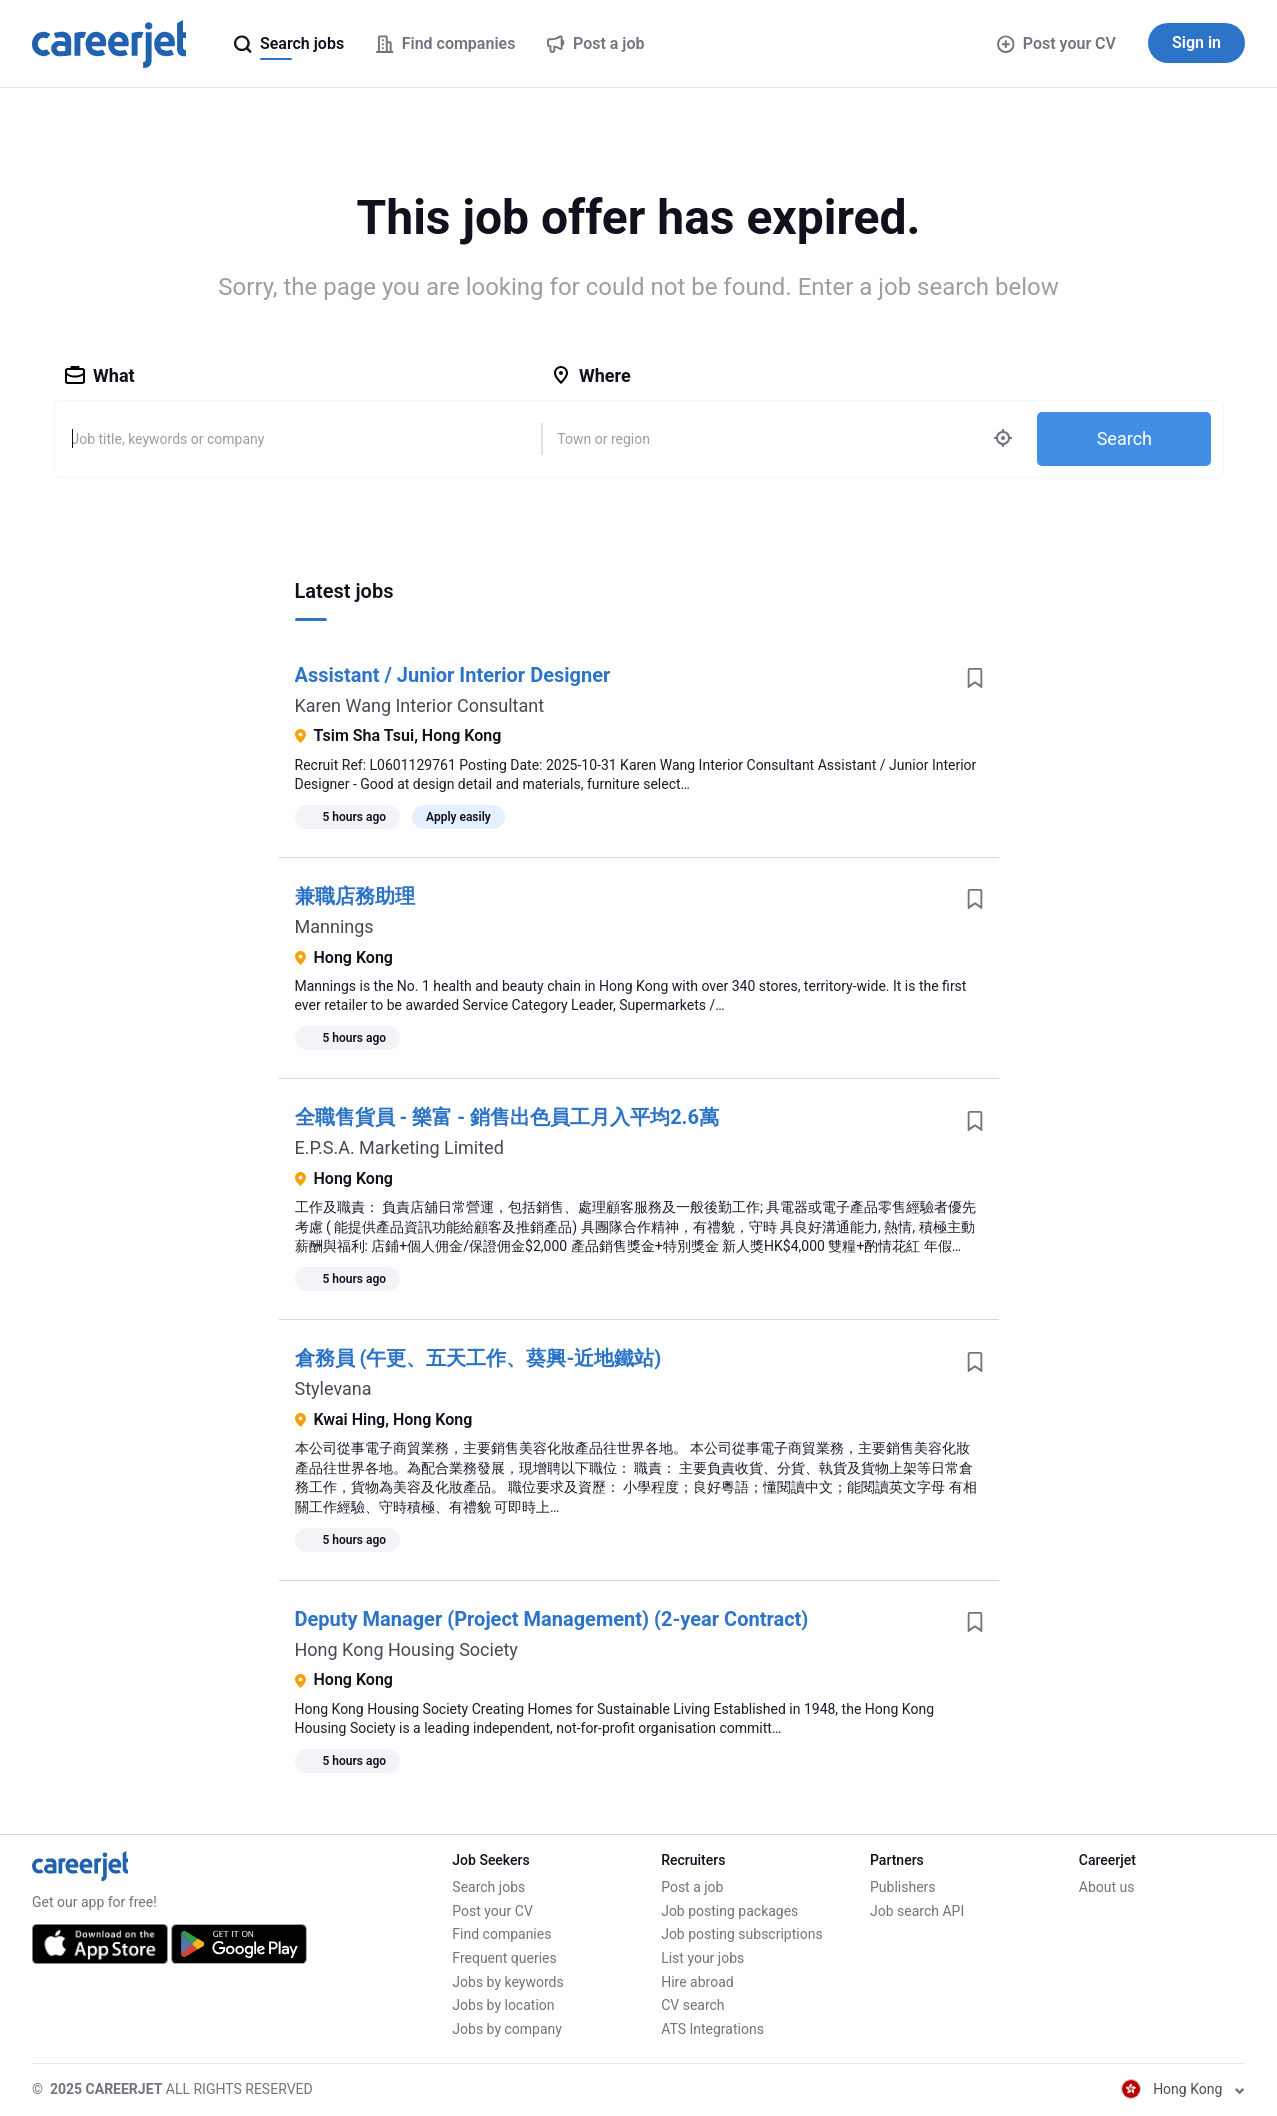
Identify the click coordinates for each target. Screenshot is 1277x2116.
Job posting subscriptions (741, 1934)
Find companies (501, 1934)
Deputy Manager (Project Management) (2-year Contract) (552, 1619)
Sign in (1196, 42)
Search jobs (488, 1887)
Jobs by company (507, 2029)
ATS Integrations (712, 2029)
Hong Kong (1183, 2089)
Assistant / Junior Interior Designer (453, 675)
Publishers (903, 1887)
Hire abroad (697, 1982)
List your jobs (702, 1958)
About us (1107, 1887)
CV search (692, 2005)
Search (1124, 438)
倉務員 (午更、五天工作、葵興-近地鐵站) (478, 1358)
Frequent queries (504, 1958)
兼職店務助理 (355, 896)
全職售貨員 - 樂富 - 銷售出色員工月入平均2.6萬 (507, 1117)
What (100, 375)
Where (591, 375)
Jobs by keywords (507, 1982)
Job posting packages (729, 1911)
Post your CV (1056, 43)
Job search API (917, 1911)
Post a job (692, 1887)
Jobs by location (503, 2005)
